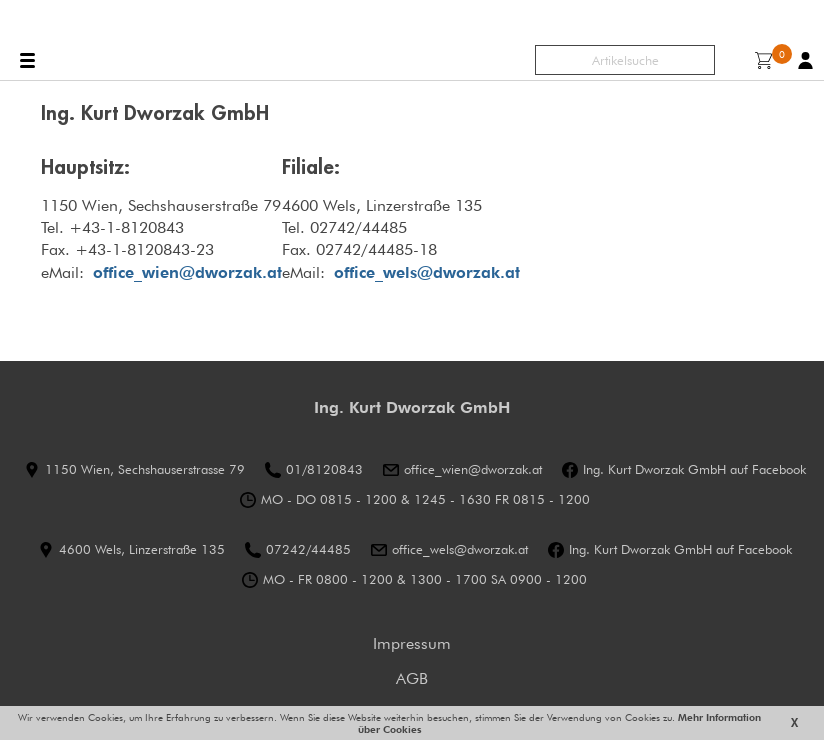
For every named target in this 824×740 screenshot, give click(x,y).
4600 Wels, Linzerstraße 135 (142, 549)
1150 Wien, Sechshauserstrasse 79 (145, 469)
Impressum (412, 643)
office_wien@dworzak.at (473, 469)
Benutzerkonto (805, 60)
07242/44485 (308, 549)
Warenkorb (768, 58)
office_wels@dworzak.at (427, 272)
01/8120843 (324, 469)
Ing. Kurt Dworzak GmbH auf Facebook (694, 469)
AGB (412, 678)
